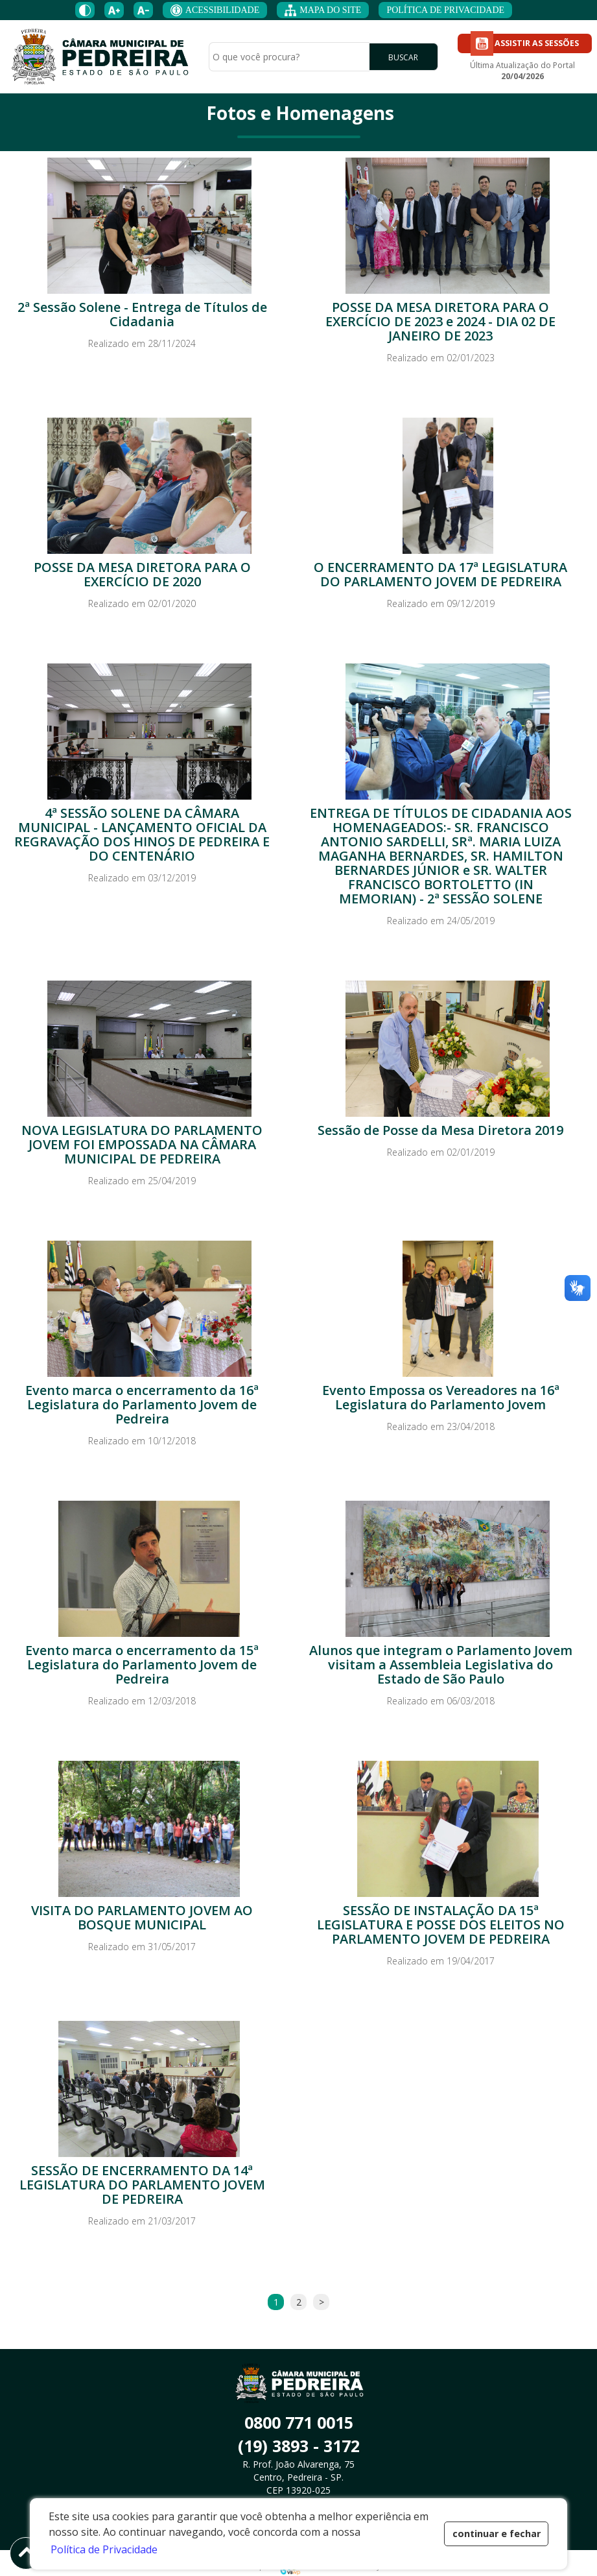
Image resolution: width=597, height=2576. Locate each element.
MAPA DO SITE (323, 10)
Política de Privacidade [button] (104, 2549)
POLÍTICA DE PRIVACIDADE (445, 10)
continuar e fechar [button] (496, 2533)
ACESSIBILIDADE (214, 10)
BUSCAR (403, 57)
